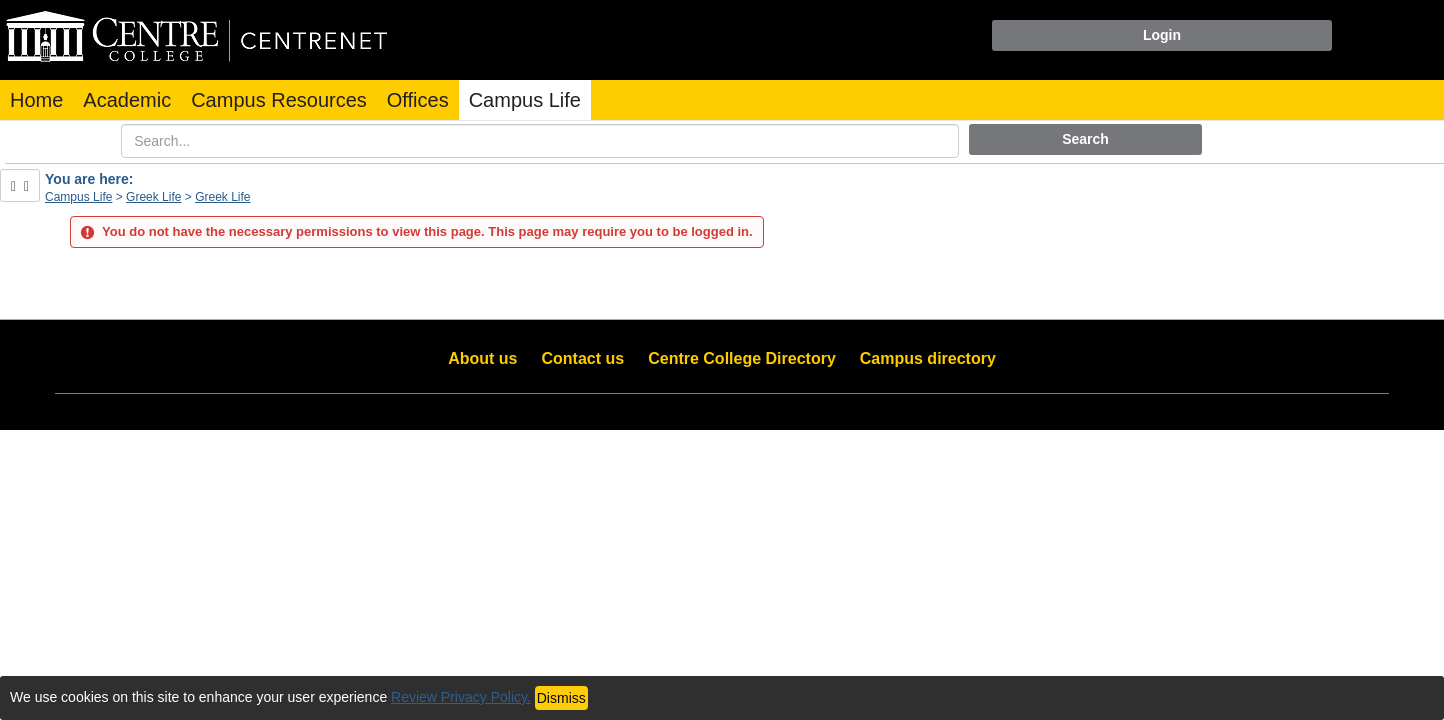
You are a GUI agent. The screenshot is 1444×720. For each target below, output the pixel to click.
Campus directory (928, 358)
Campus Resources (279, 100)
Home (36, 100)
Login (1162, 35)
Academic (127, 100)
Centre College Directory (742, 358)
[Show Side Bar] (20, 185)
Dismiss (561, 698)
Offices (418, 100)
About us (482, 358)
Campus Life (525, 100)
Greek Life (153, 197)
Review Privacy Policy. (461, 697)
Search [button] (1085, 139)
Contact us (583, 358)
